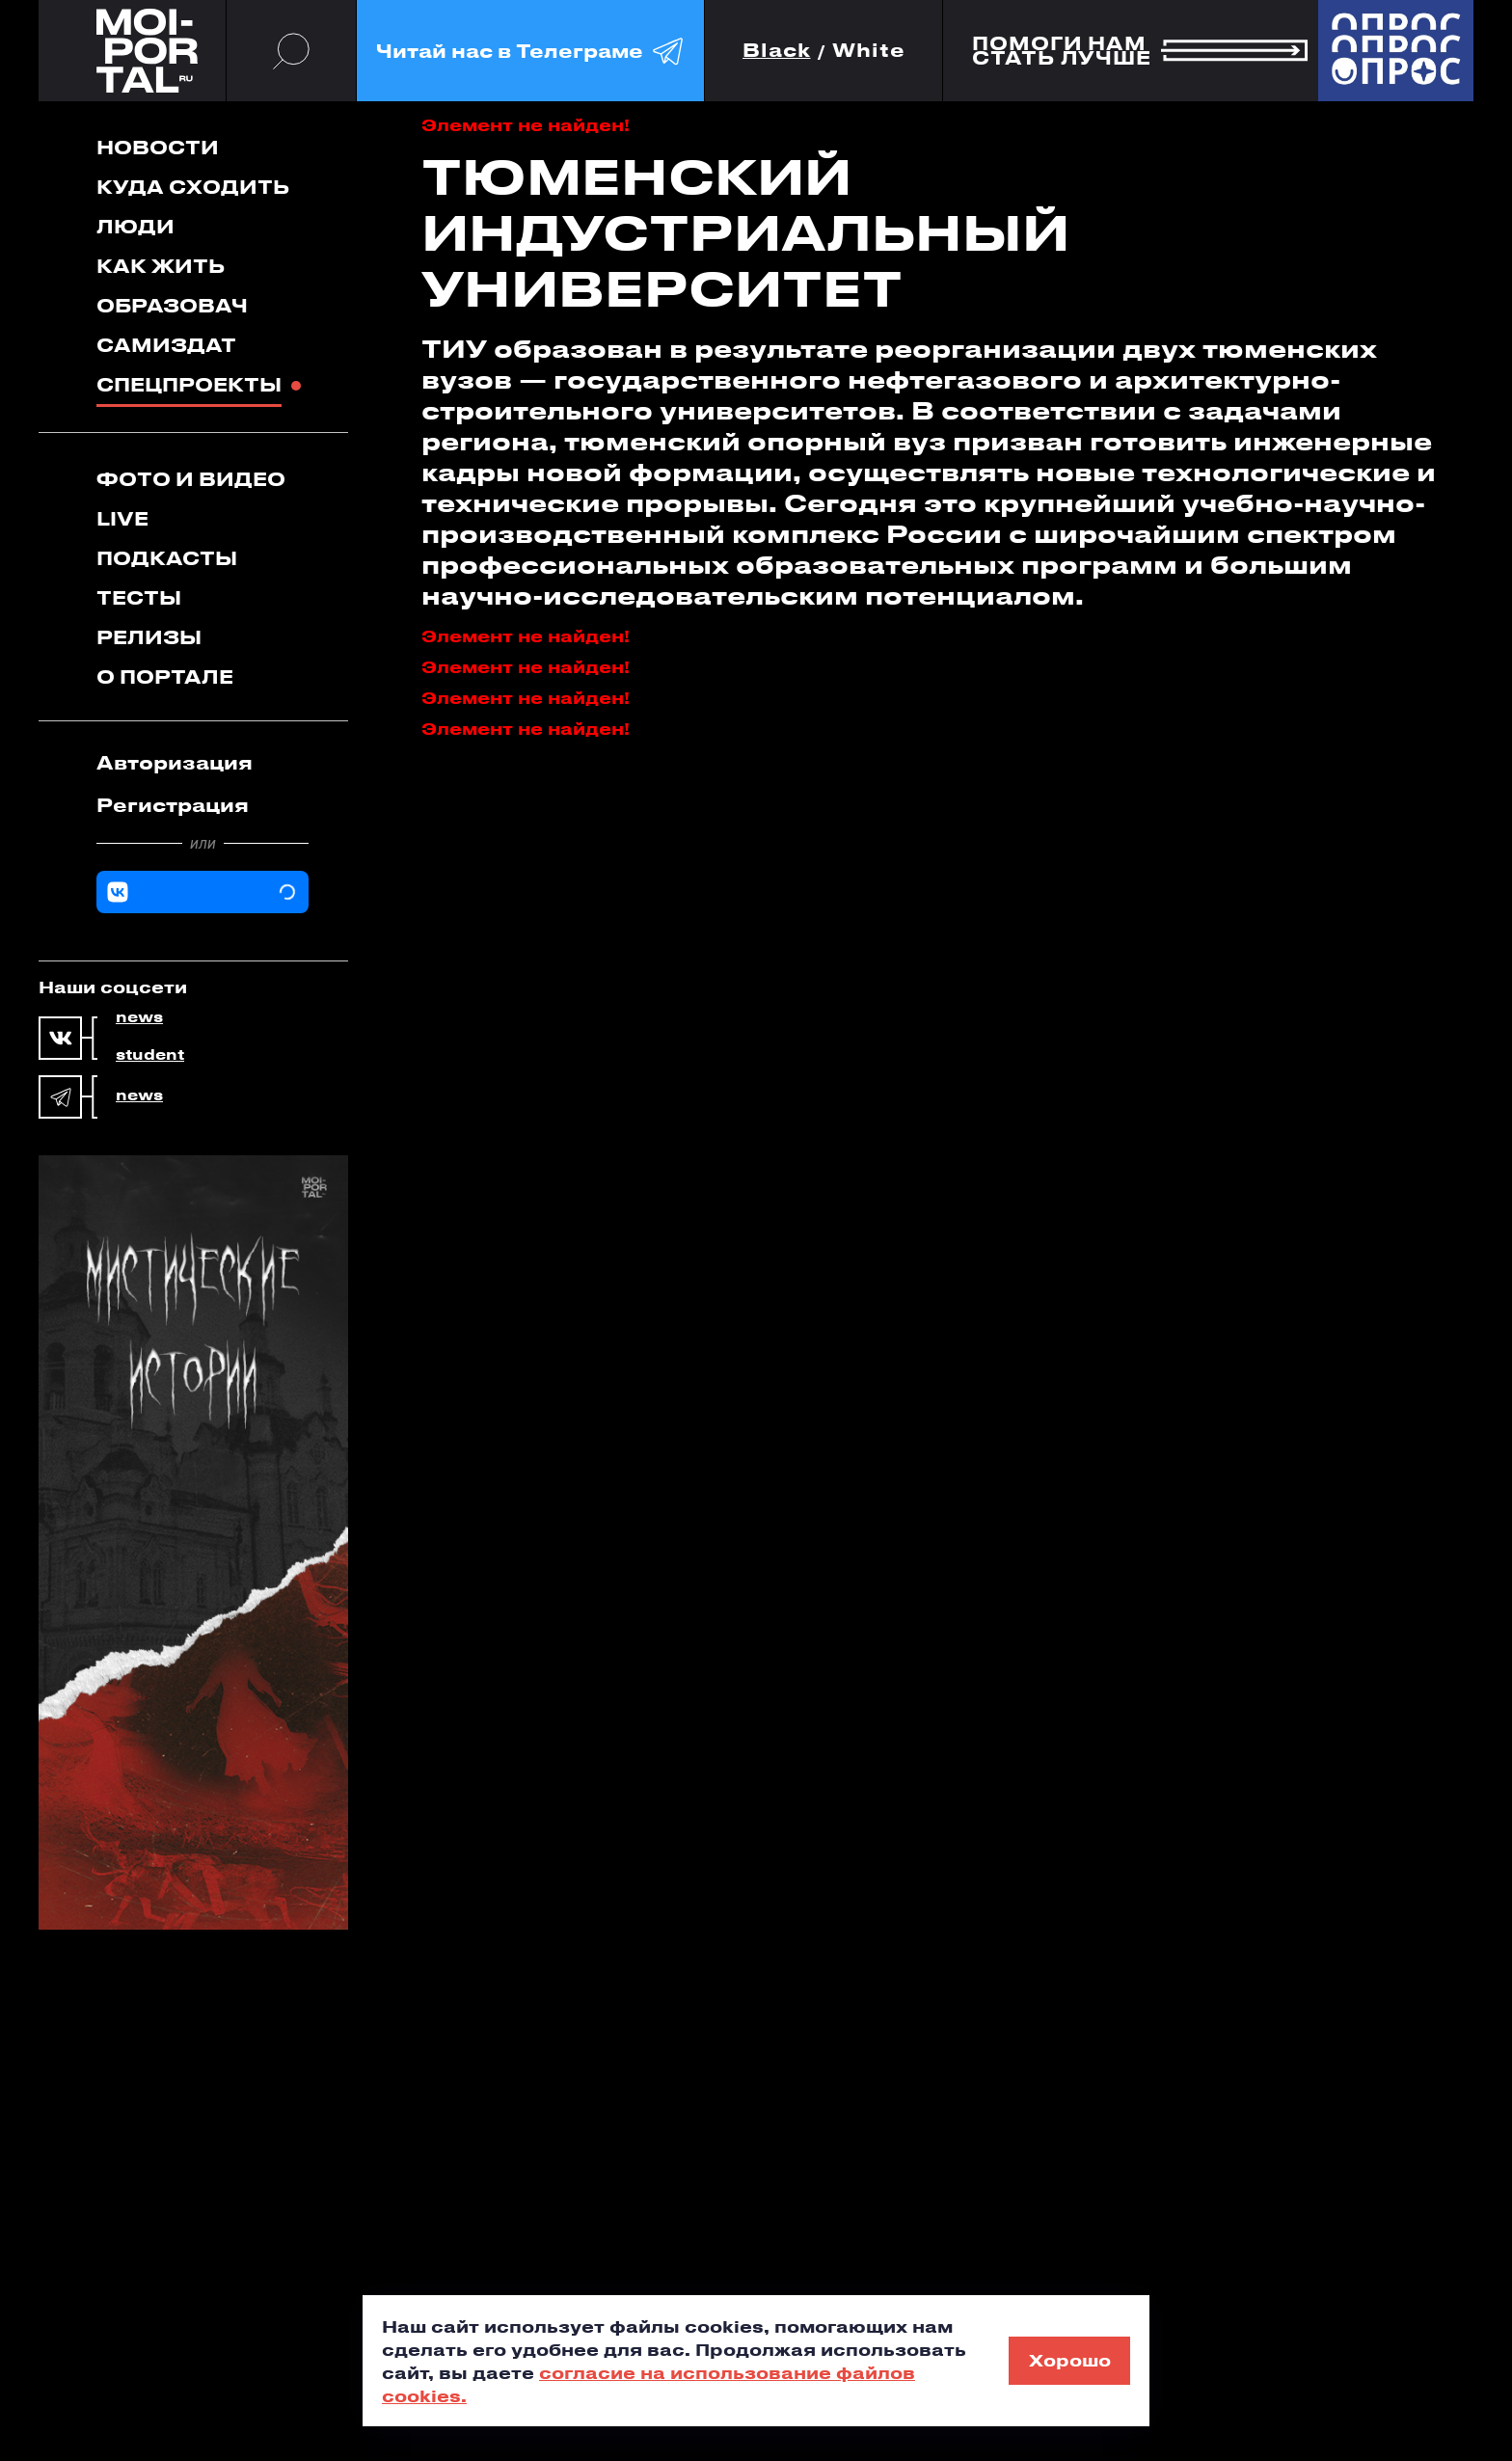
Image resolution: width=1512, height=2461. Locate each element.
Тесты (138, 597)
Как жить (160, 266)
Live (122, 518)
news (139, 1017)
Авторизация (174, 762)
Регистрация (172, 805)
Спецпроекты (189, 384)
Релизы (149, 637)
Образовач (172, 305)
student (150, 1055)
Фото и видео (190, 479)
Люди (135, 226)
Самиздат (166, 345)
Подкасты (166, 558)
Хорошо (1070, 2359)
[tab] (202, 762)
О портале (164, 676)
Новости (157, 147)
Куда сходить (192, 187)
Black (776, 51)
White (868, 51)
